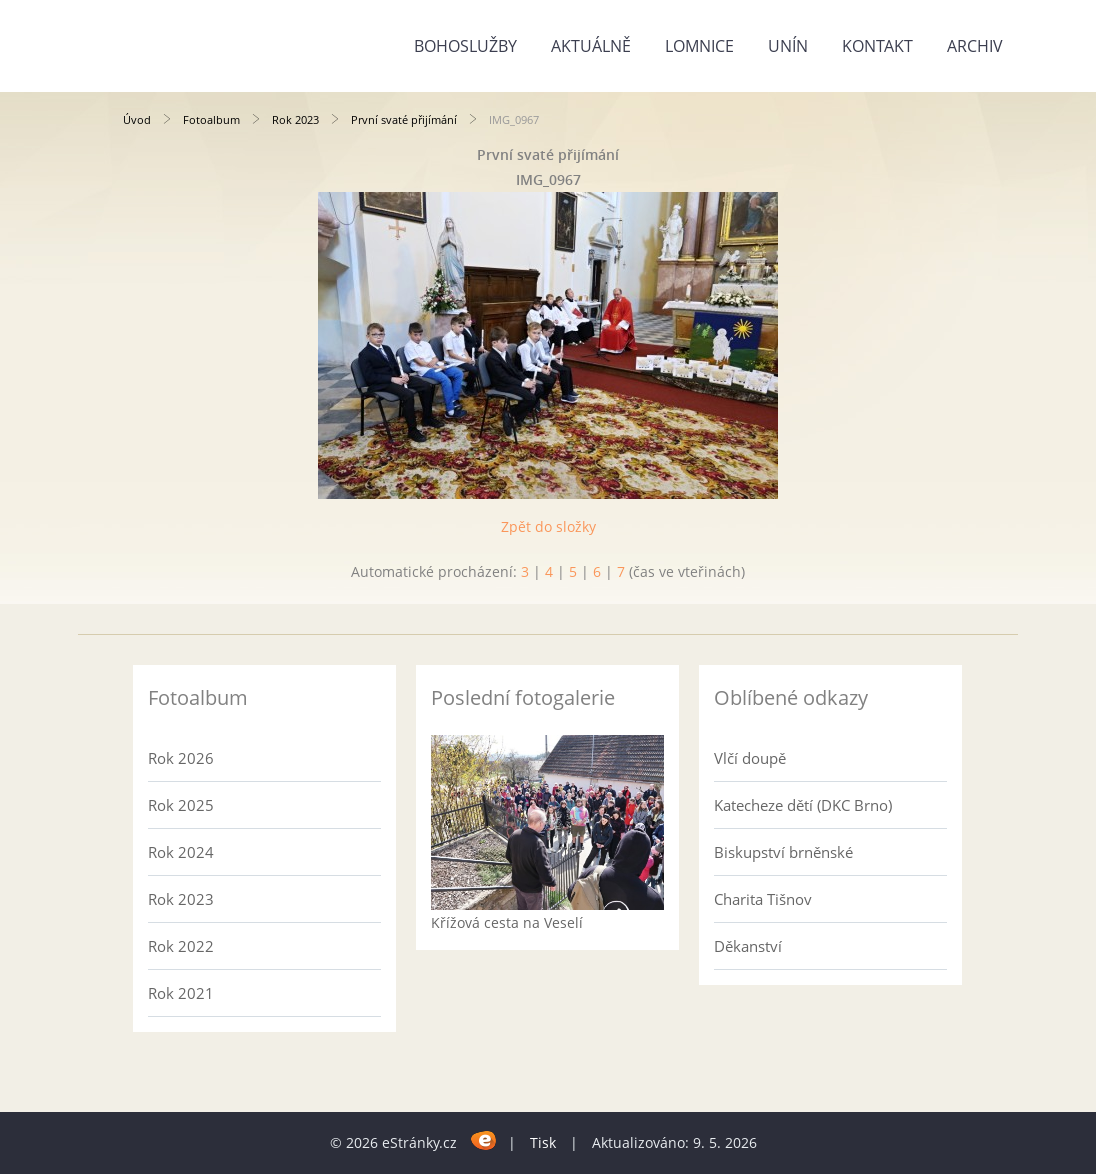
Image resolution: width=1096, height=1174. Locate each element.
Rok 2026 (181, 758)
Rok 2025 (181, 805)
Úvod (137, 119)
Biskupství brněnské (783, 852)
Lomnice (699, 46)
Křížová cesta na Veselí (507, 922)
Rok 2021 (181, 993)
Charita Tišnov (763, 899)
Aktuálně (591, 46)
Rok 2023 (295, 119)
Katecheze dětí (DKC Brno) (803, 805)
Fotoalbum (211, 119)
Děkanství (748, 946)
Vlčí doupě (750, 758)
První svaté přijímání (404, 119)
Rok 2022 (181, 946)
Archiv (975, 46)
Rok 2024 (181, 852)
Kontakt (877, 46)
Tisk (543, 1142)
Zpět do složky (548, 526)
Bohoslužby (465, 46)
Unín (788, 46)
